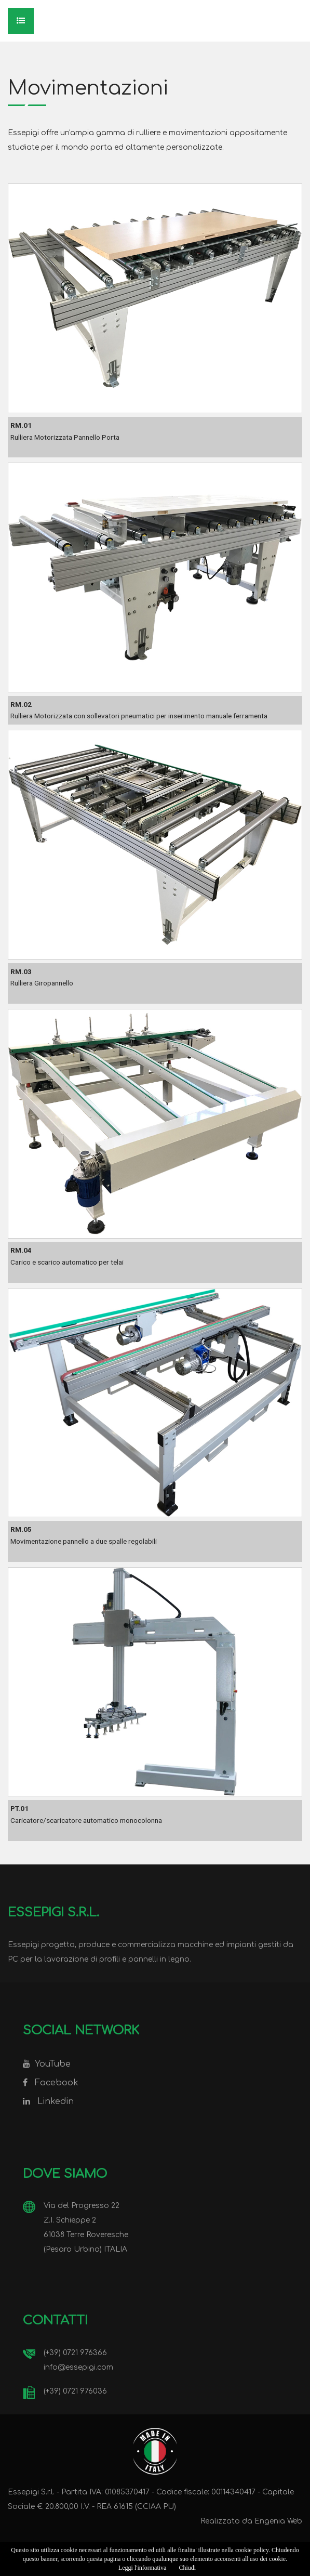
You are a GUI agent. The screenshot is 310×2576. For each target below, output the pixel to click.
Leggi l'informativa (142, 2567)
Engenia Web (278, 2521)
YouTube (53, 2064)
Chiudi (187, 2567)
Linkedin (55, 2101)
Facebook (56, 2082)
